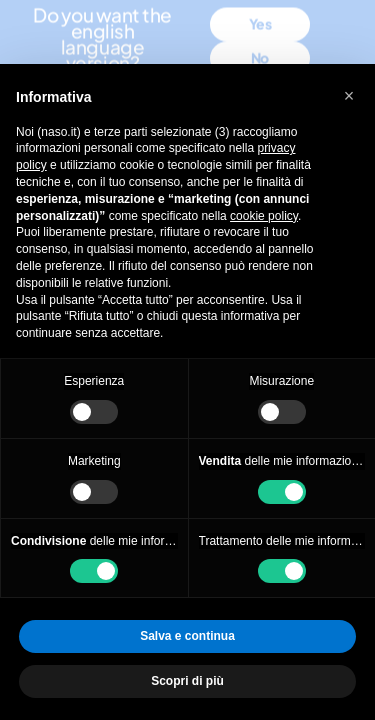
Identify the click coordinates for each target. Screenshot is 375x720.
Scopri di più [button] (187, 681)
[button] (349, 96)
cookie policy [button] (264, 216)
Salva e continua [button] (187, 636)
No (260, 39)
